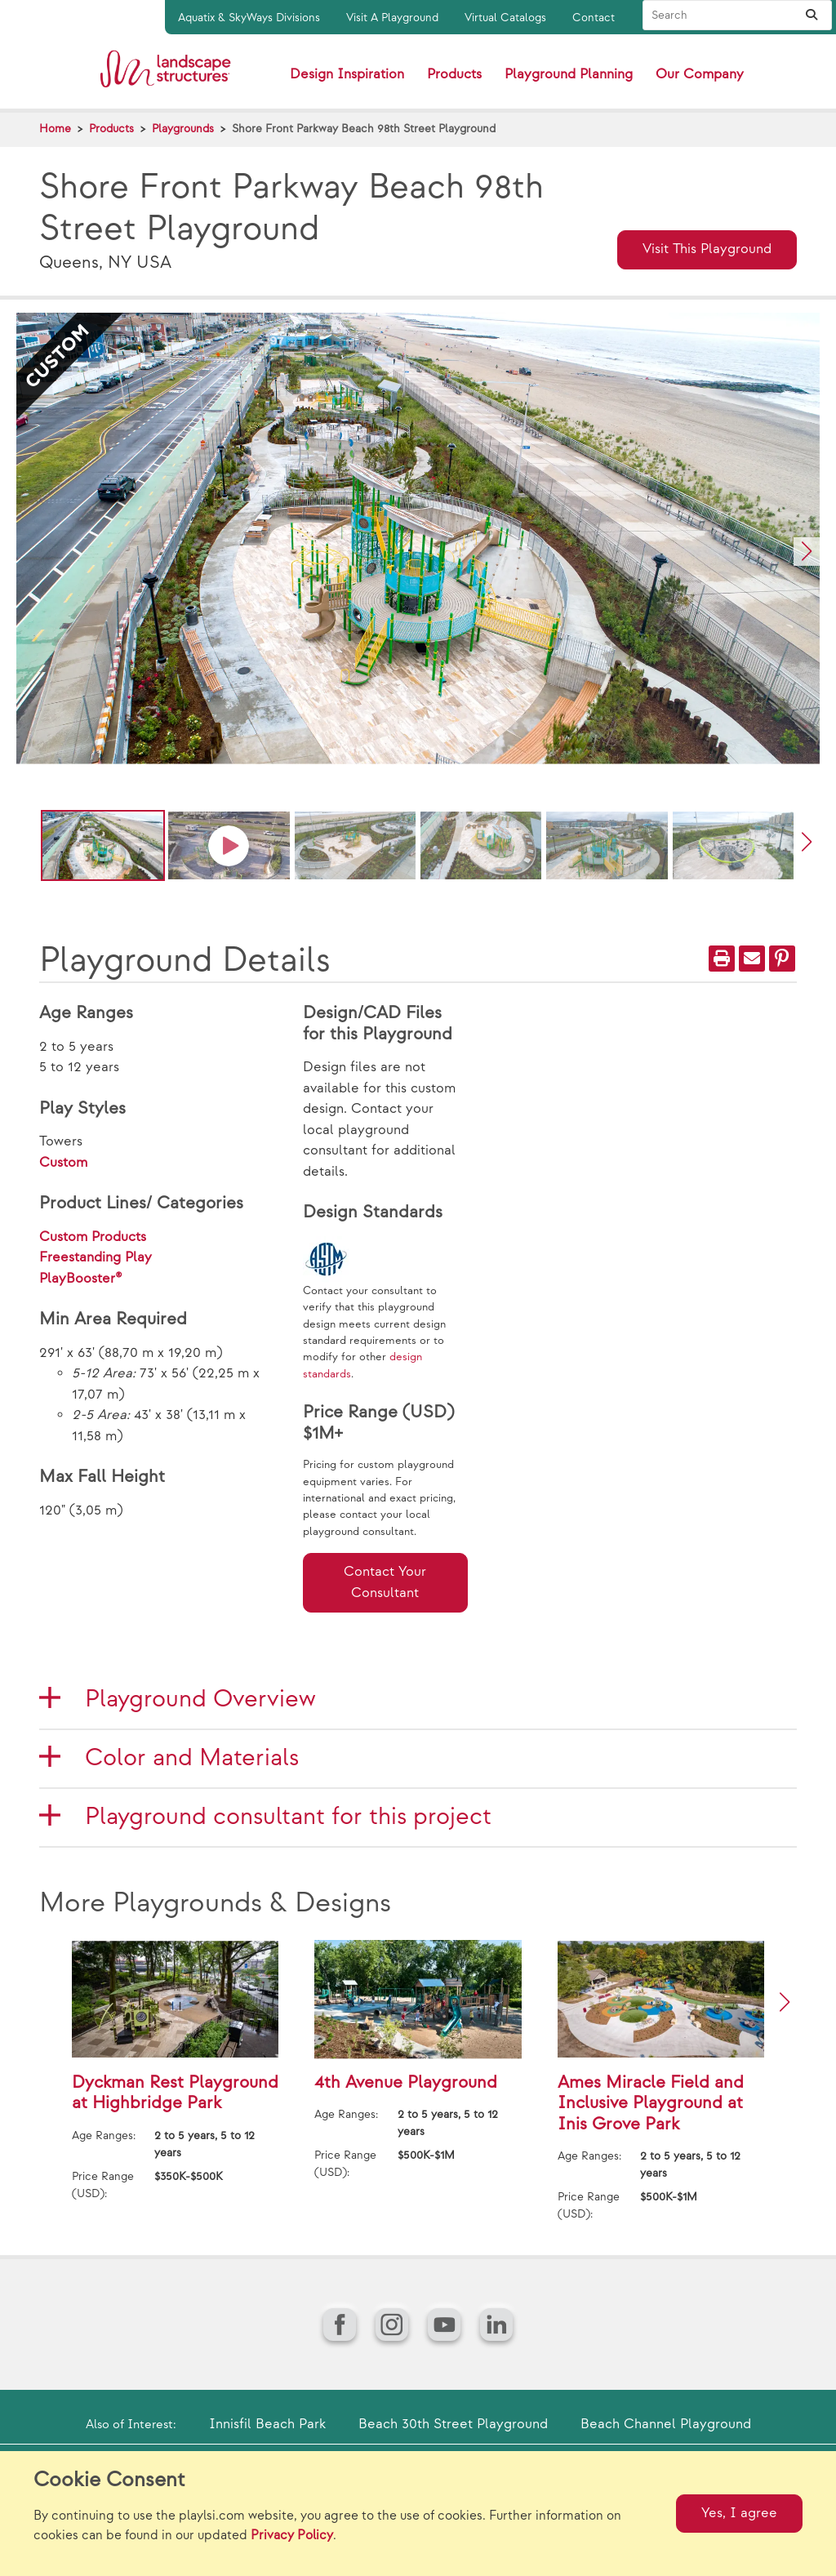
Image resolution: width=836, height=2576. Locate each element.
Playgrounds (183, 129)
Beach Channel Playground (665, 2424)
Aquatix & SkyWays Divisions (249, 17)
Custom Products (92, 1237)
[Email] (752, 958)
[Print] (722, 958)
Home (55, 129)
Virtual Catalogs (505, 17)
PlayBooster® (80, 1278)
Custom (63, 1163)
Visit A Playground (392, 17)
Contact (593, 17)
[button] (807, 551)
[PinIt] (782, 958)
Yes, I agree (739, 2513)
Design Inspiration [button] (347, 74)
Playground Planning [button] (569, 74)
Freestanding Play (95, 1257)
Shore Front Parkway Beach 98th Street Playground (364, 129)
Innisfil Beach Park (267, 2424)
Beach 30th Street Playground (453, 2424)
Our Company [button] (700, 74)
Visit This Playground (707, 249)
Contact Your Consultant (385, 1582)
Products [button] (454, 74)
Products (111, 129)
